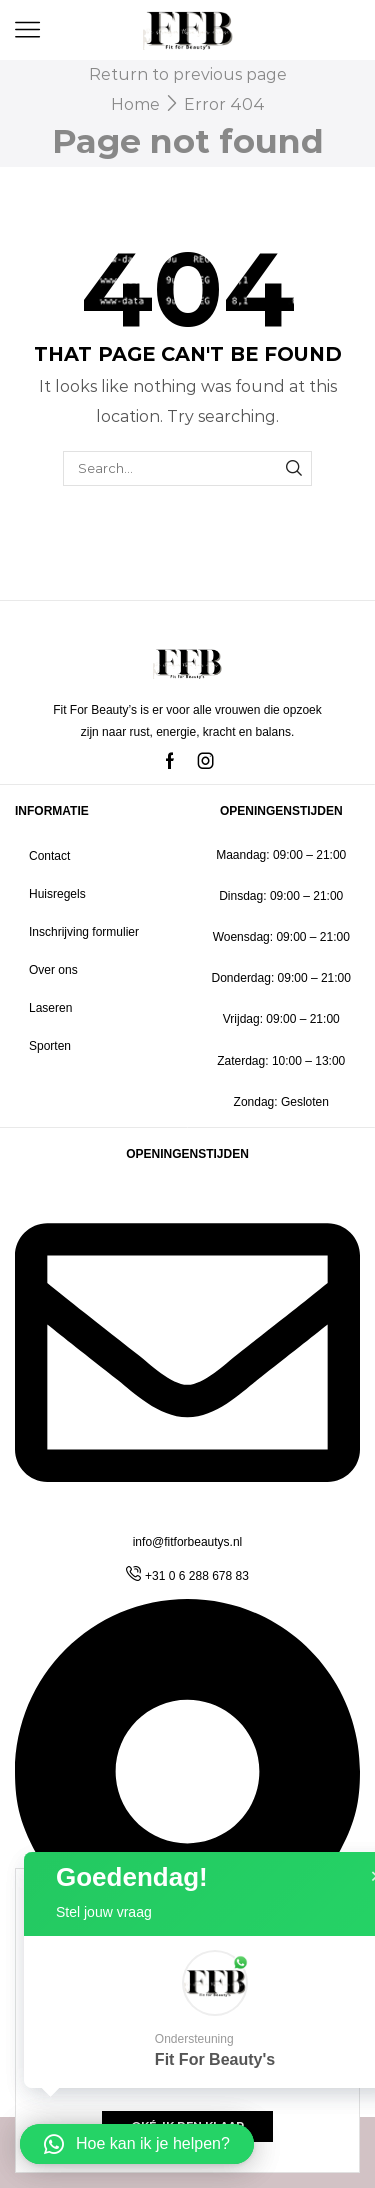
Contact (49, 856)
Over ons (53, 970)
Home (135, 104)
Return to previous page (188, 74)
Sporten (50, 1046)
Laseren (50, 1008)
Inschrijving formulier (84, 932)
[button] (137, 2144)
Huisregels (57, 894)
